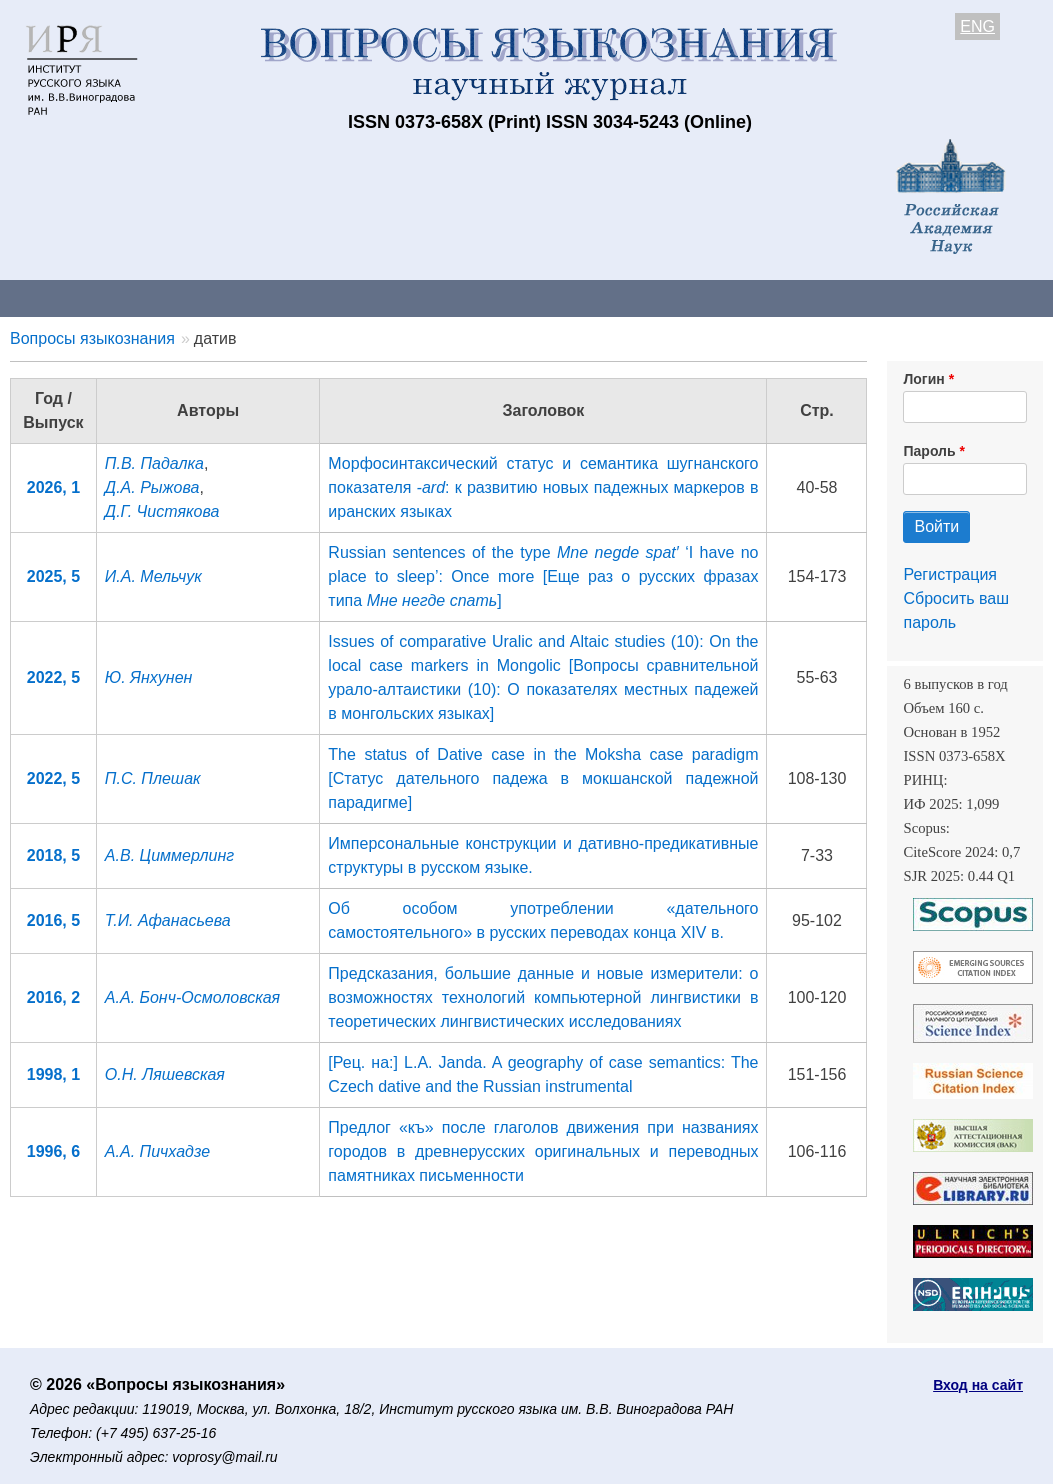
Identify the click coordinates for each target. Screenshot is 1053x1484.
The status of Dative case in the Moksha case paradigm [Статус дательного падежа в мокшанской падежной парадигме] (543, 778)
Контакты (174, 297)
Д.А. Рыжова (152, 487)
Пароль (929, 451)
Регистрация (950, 574)
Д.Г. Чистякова (162, 511)
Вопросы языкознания (92, 338)
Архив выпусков (560, 297)
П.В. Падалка (154, 463)
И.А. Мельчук (153, 576)
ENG (977, 26)
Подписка (695, 297)
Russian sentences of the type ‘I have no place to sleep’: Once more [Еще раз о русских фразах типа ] (543, 576)
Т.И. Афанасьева (168, 920)
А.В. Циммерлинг (169, 855)
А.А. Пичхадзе (157, 1151)
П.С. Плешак (153, 778)
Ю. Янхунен (148, 677)
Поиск (1010, 297)
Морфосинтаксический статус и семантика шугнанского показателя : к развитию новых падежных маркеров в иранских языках (543, 487)
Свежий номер (407, 297)
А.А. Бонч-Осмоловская (192, 997)
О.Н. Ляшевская (165, 1074)
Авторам (282, 297)
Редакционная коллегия (859, 297)
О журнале (60, 297)
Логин (923, 379)
